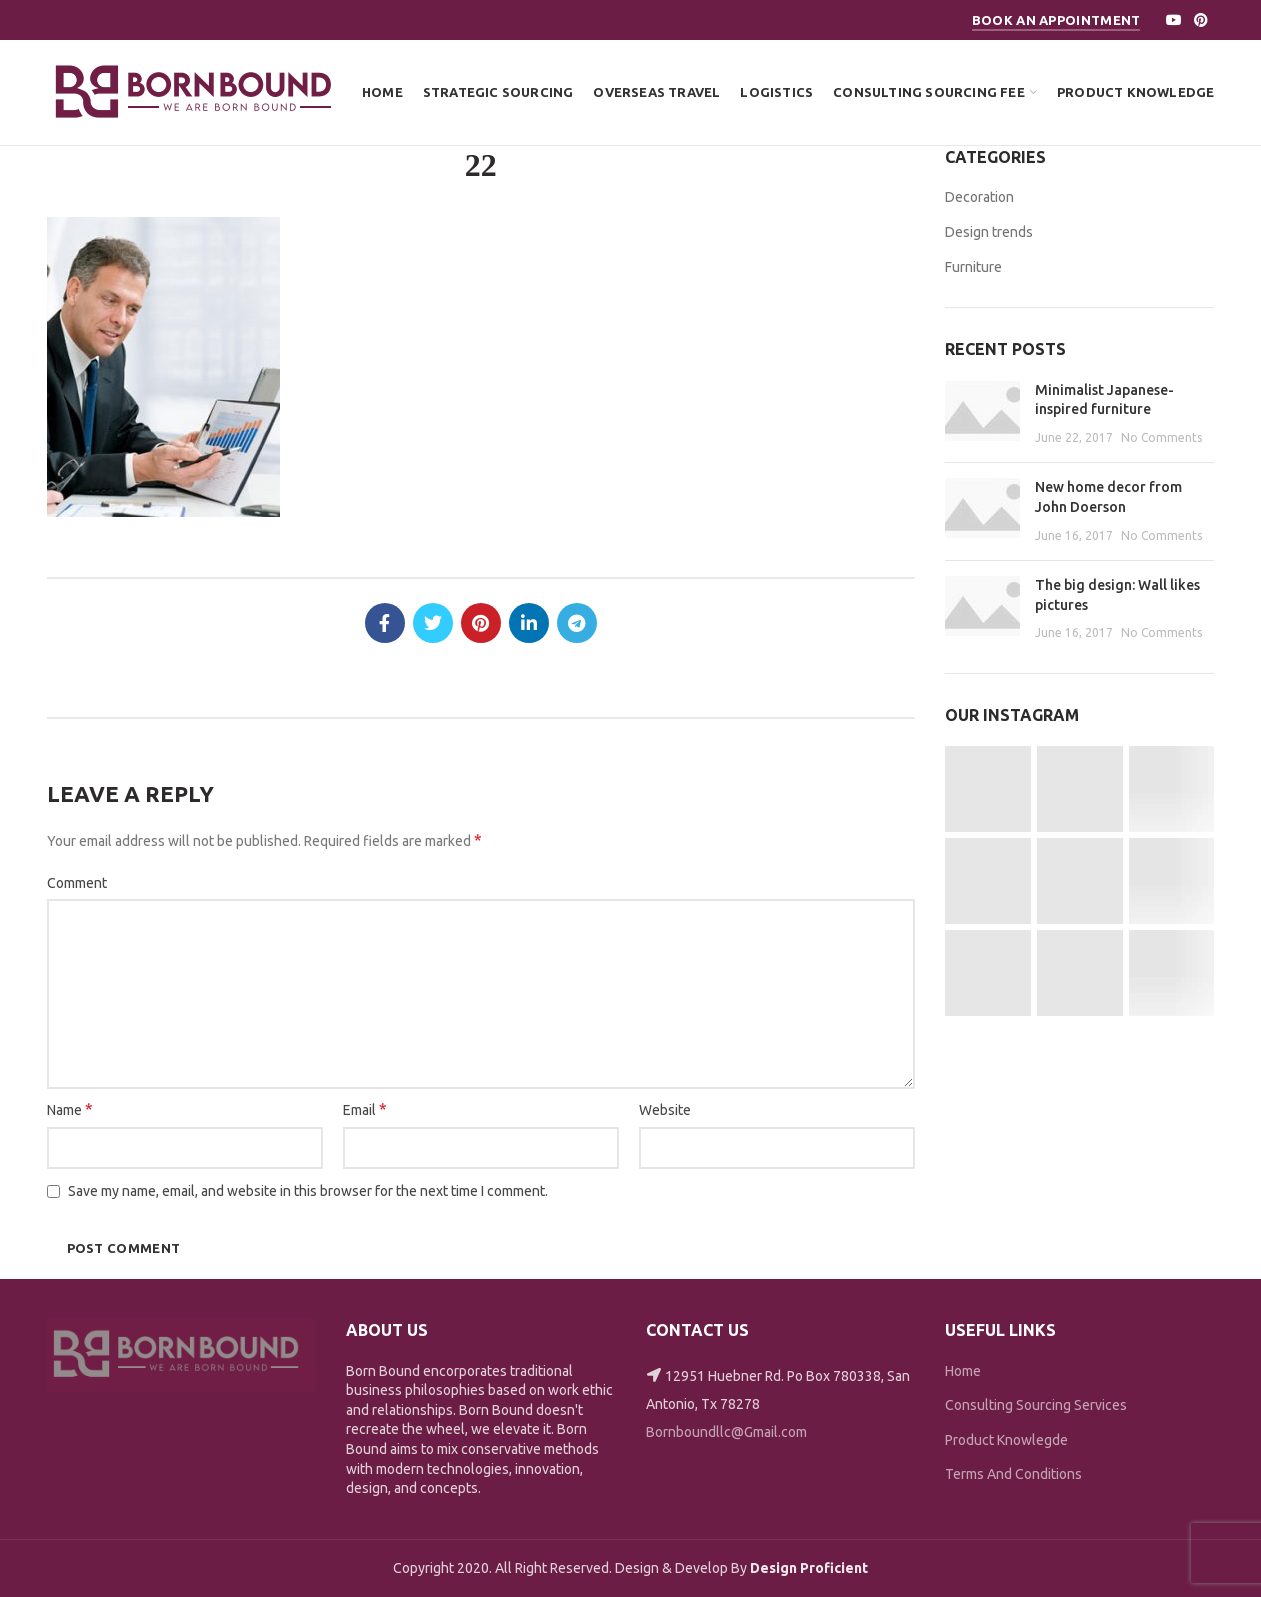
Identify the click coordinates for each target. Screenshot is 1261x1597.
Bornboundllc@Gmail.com (726, 1432)
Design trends (989, 232)
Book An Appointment (1056, 20)
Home (963, 1371)
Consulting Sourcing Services (1036, 1405)
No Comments (1161, 437)
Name (70, 1109)
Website (665, 1110)
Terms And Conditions (1013, 1474)
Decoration (979, 197)
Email (365, 1109)
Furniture (973, 267)
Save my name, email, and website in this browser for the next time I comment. (308, 1191)
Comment (77, 883)
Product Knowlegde (1006, 1440)
